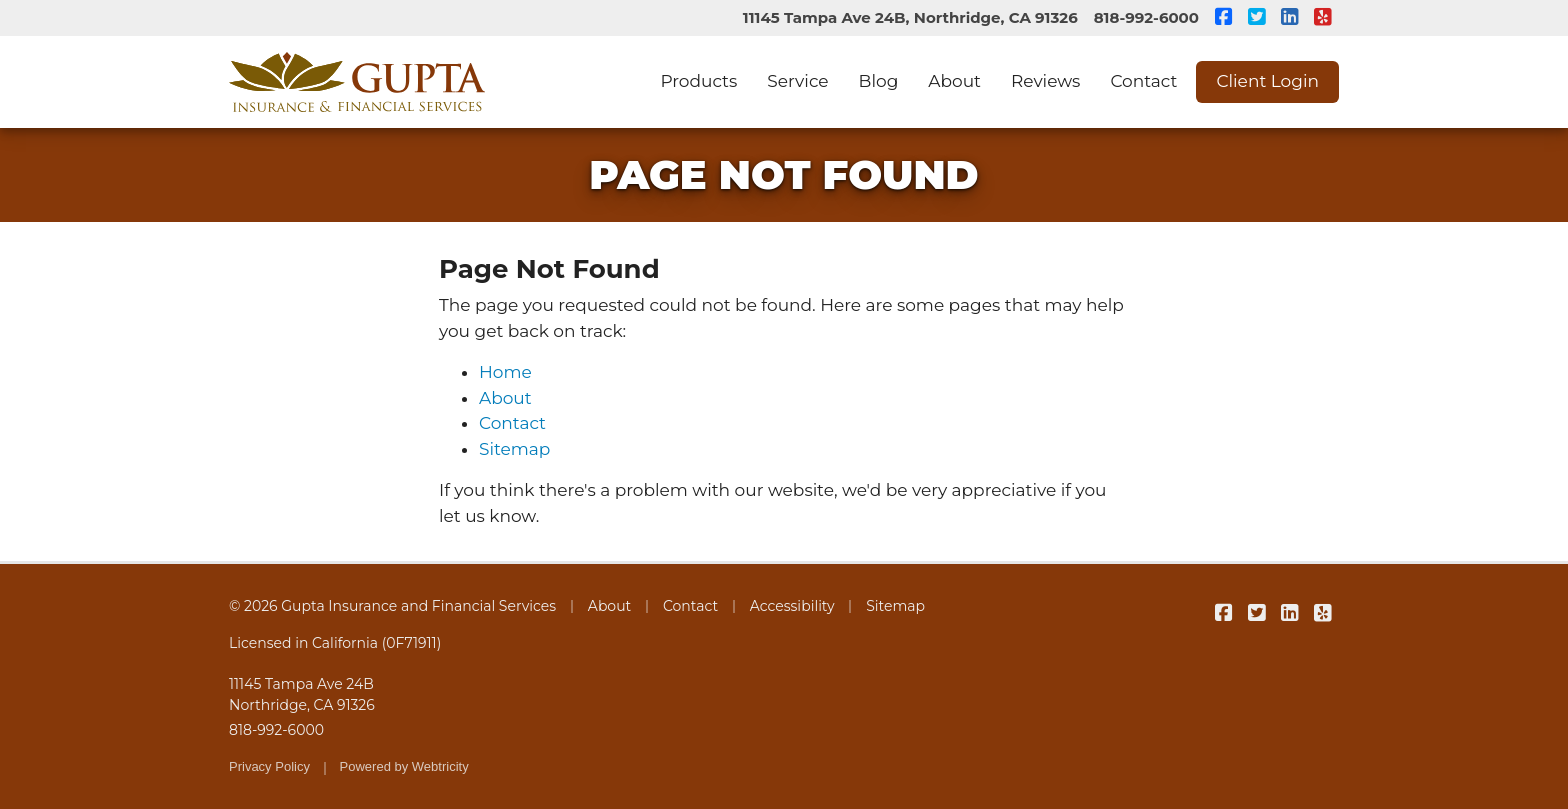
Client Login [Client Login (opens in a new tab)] (1267, 81)
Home (505, 372)
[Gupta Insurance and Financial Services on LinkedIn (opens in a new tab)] (1289, 18)
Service (797, 81)
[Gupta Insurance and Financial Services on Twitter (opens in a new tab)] (1256, 18)
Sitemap (514, 449)
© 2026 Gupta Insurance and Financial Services (392, 606)
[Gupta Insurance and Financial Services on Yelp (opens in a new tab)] (1322, 18)
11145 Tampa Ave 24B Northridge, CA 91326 (302, 694)
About (954, 81)
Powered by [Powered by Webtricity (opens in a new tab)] (404, 766)
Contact (1143, 81)
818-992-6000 (1146, 17)
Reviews (1045, 81)
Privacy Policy (269, 766)
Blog (879, 81)
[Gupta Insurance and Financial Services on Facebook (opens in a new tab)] (1223, 18)
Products (698, 81)
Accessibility (792, 606)
